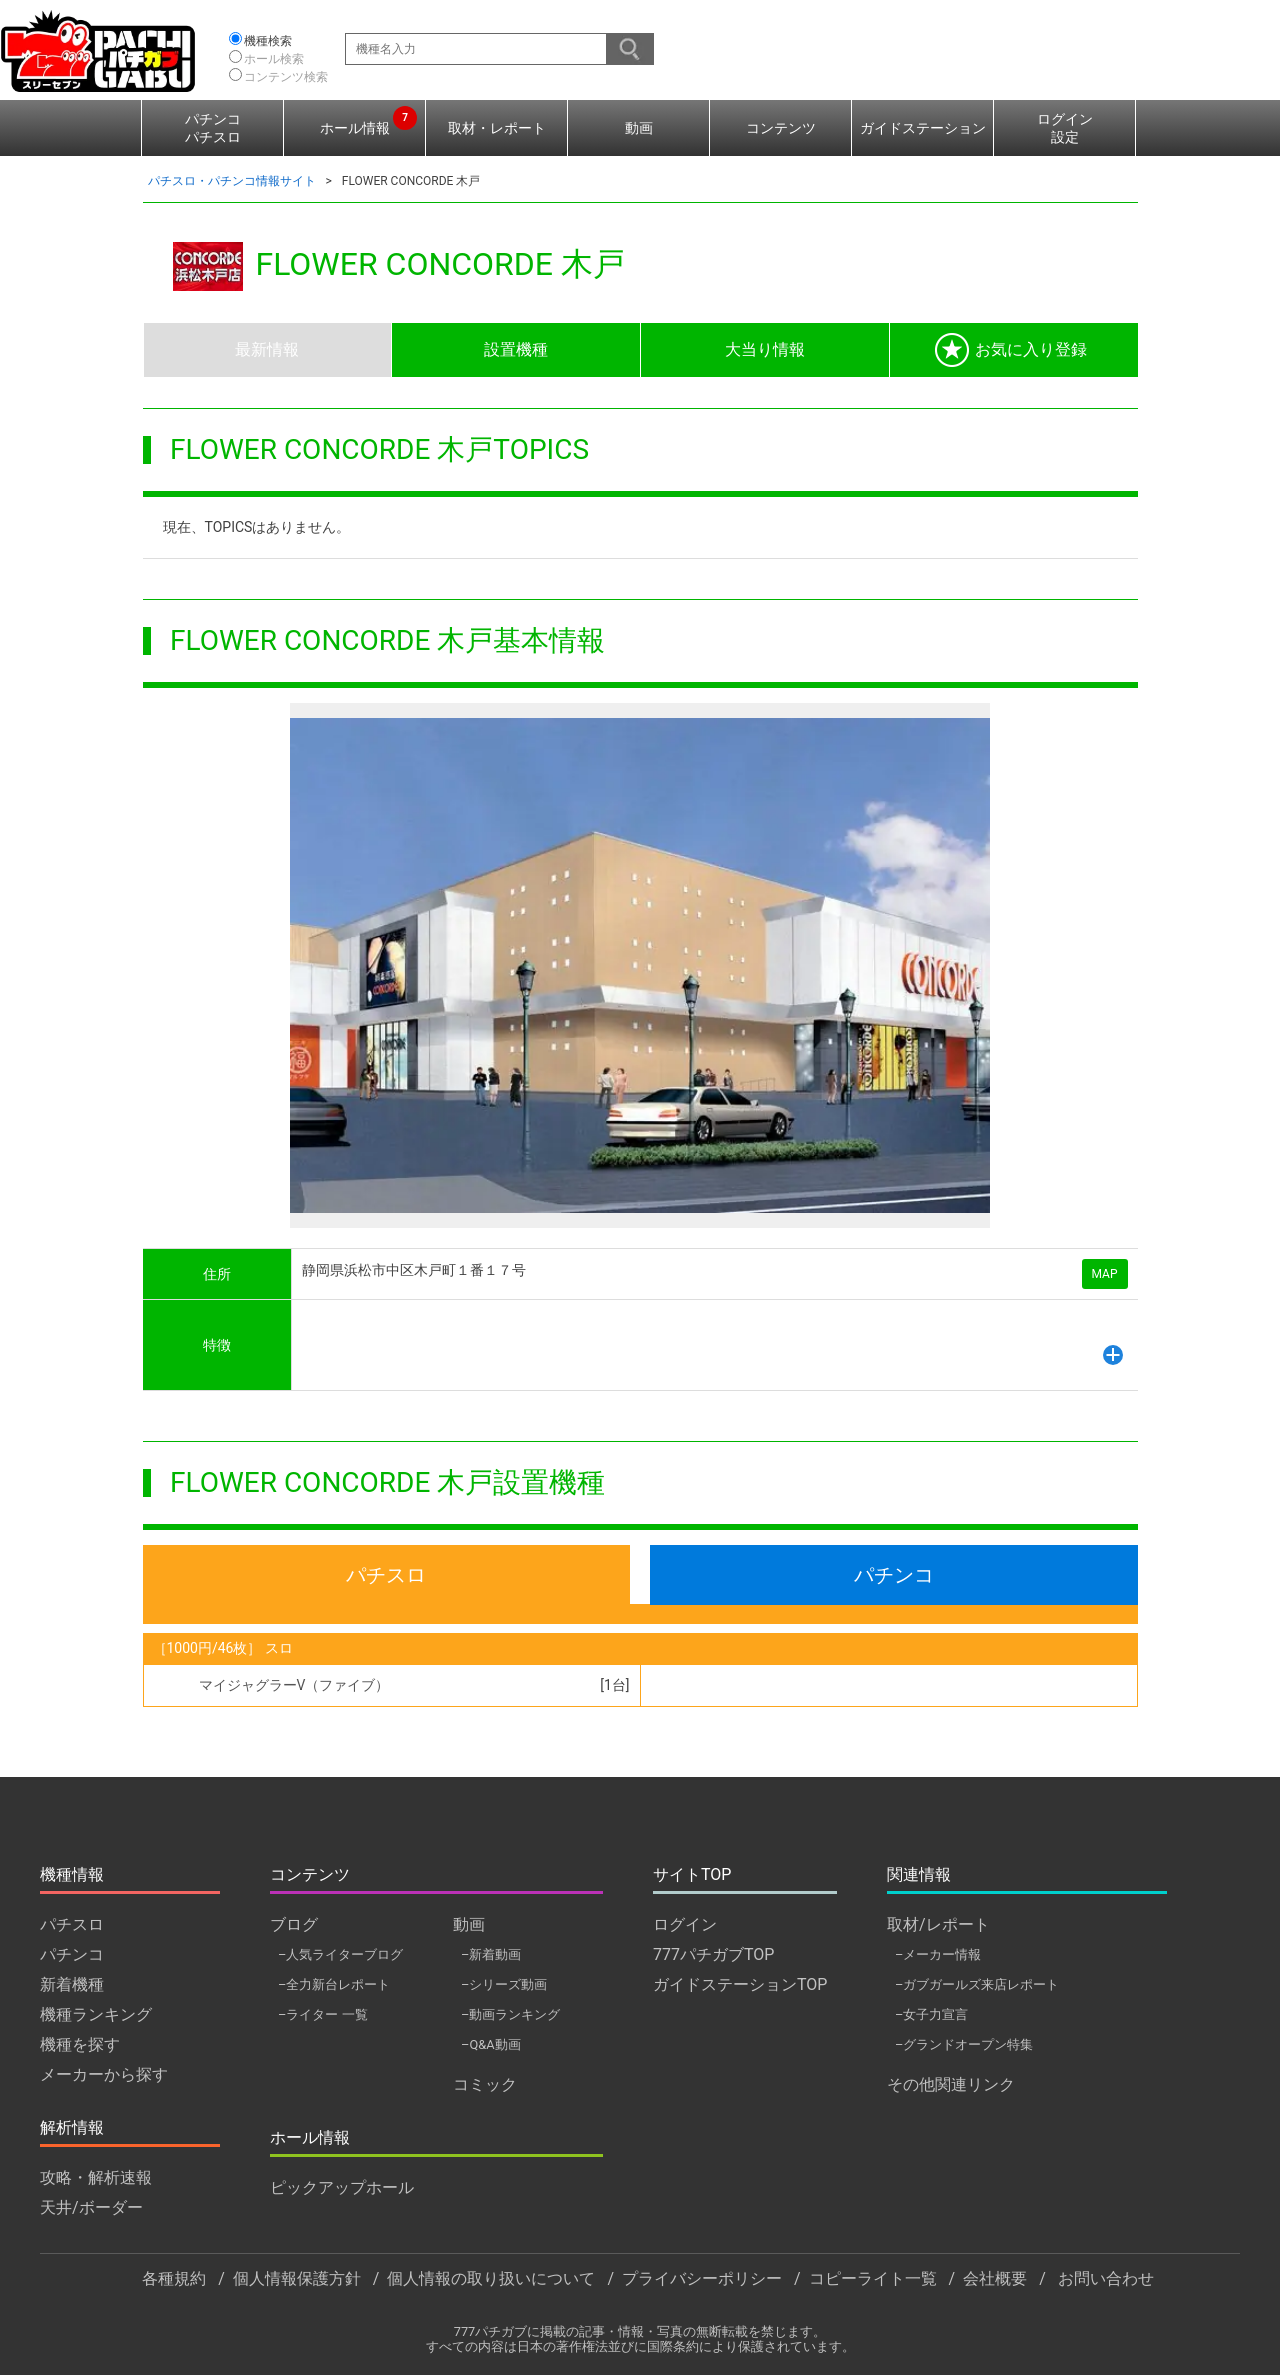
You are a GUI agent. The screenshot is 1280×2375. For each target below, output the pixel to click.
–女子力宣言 (931, 2014)
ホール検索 (274, 59)
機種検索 (268, 41)
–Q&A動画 (491, 2044)
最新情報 (267, 349)
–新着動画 (491, 1954)
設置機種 (516, 349)
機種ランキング (96, 2014)
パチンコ (894, 1575)
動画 (639, 128)
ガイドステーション (923, 128)
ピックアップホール (342, 2187)
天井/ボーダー (91, 2207)
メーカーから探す (104, 2074)
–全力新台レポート (334, 1984)
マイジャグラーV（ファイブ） (294, 1685)
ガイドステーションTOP (740, 1984)
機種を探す (80, 2044)
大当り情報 (765, 349)
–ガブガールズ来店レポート (977, 1984)
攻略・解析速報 (96, 2177)
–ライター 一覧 (323, 2014)
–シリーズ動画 (504, 1984)
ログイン (685, 1924)
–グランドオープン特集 (964, 2044)
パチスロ (386, 1575)
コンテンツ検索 (286, 77)
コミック (485, 2084)
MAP (1105, 1274)
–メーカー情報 (938, 1954)
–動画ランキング (510, 2014)
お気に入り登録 (1011, 350)
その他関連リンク (951, 2084)
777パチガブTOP (713, 1954)
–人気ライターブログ (340, 1954)
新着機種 (72, 1984)
